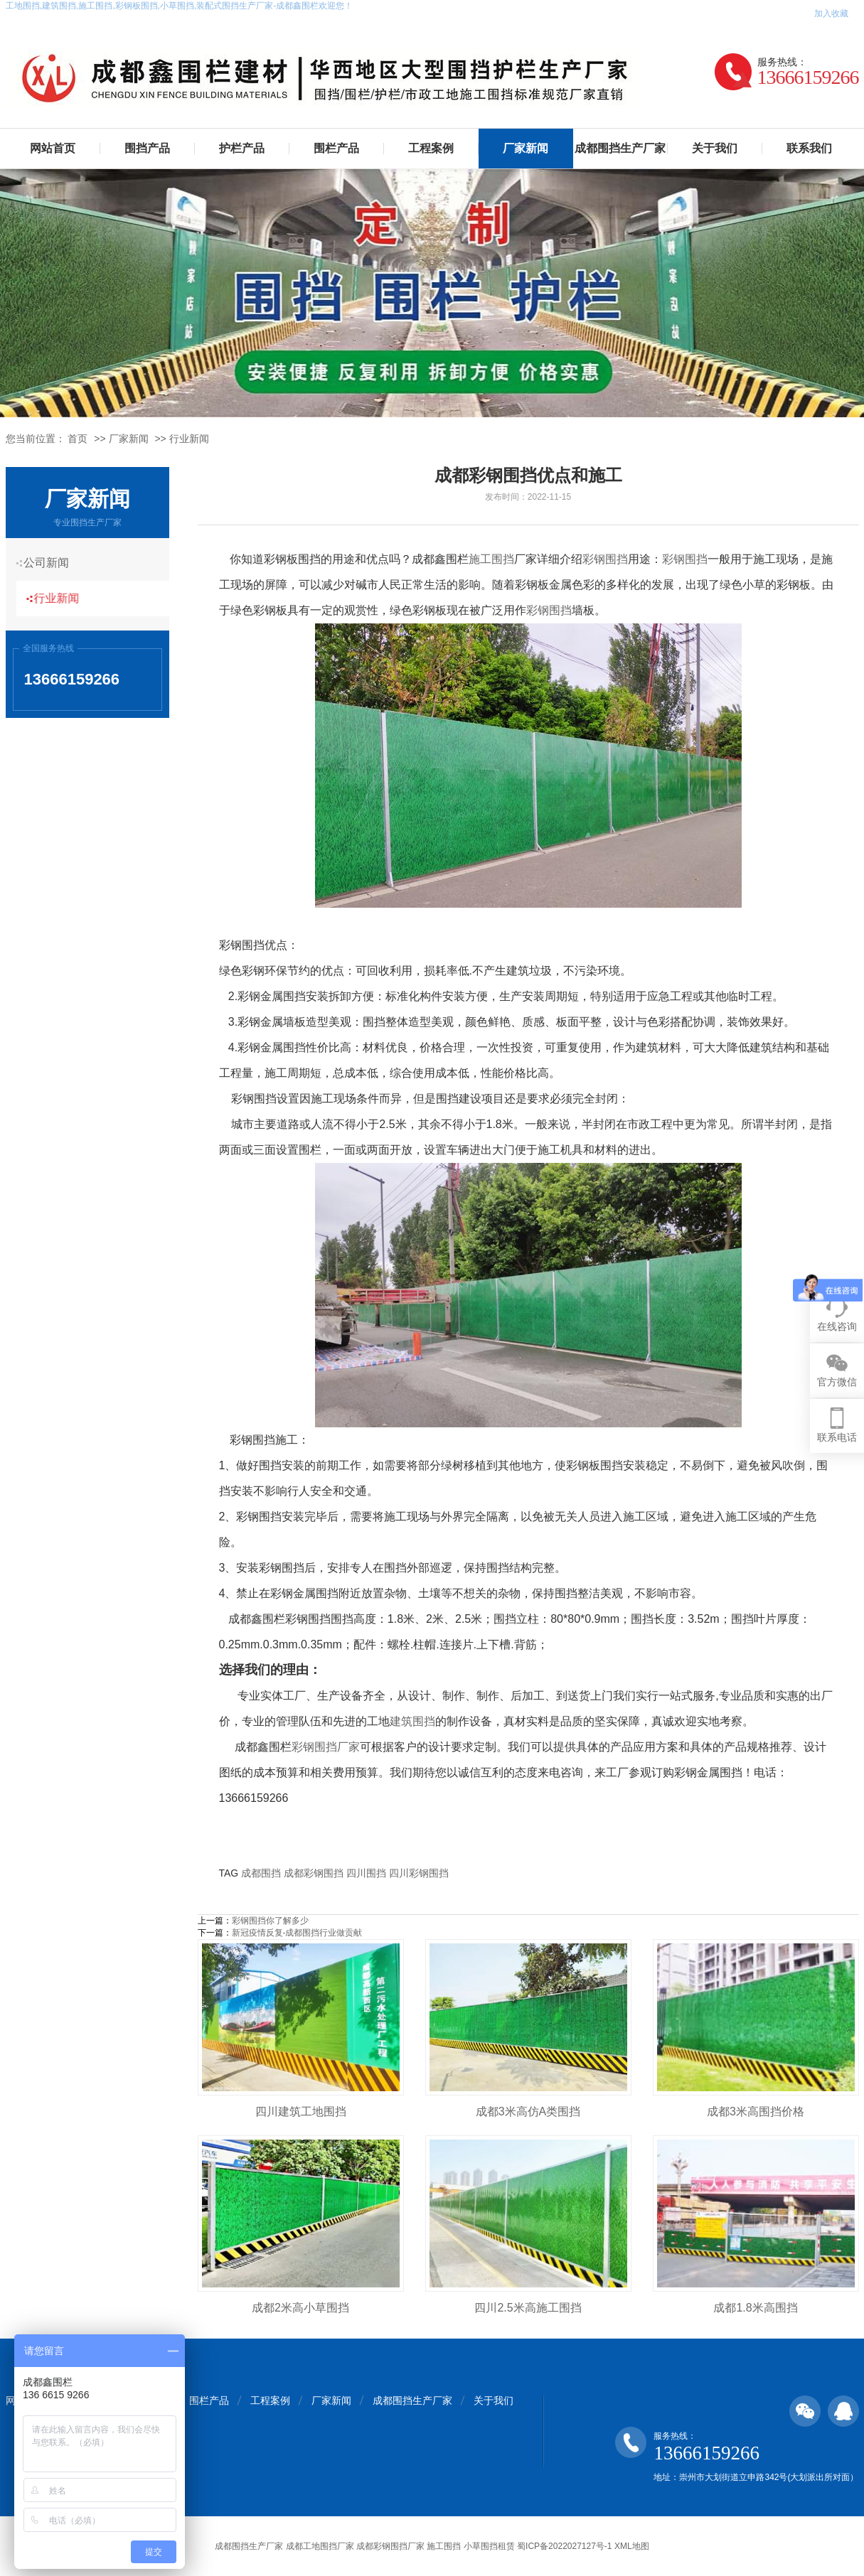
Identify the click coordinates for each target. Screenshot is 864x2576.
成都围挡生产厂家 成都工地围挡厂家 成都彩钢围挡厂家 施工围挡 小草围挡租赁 (364, 2546)
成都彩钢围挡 (313, 1873)
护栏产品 (242, 148)
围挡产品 (147, 148)
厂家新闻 (525, 148)
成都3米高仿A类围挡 (528, 2111)
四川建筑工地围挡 (300, 2111)
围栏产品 (336, 148)
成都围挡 (261, 1873)
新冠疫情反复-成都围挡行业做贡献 (297, 1933)
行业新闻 (189, 438)
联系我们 (809, 148)
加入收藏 (831, 13)
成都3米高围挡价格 (755, 2111)
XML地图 (631, 2546)
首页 (77, 438)
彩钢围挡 (605, 559)
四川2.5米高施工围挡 (527, 2308)
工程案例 (431, 148)
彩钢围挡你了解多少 (270, 1921)
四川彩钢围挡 (419, 1873)
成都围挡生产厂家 (620, 148)
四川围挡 (366, 1873)
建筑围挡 (412, 1721)
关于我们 (714, 148)
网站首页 (52, 148)
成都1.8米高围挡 (755, 2308)
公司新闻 (52, 563)
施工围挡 (491, 559)
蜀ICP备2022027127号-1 (564, 2546)
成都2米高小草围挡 (300, 2308)
